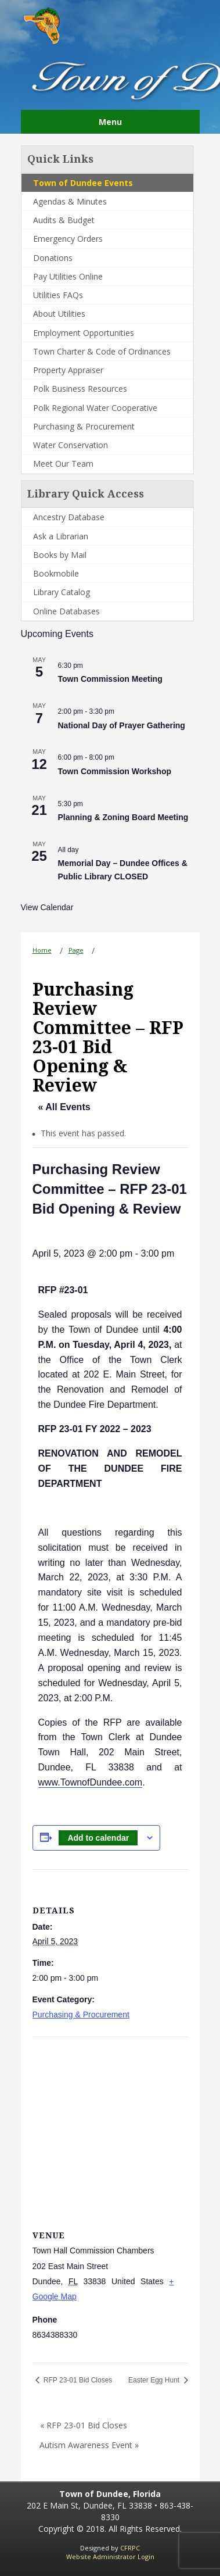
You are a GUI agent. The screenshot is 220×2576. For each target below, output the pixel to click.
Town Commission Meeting (110, 679)
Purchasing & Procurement (81, 2014)
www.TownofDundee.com (90, 1782)
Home (42, 950)
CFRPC (130, 2547)
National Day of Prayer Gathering (121, 725)
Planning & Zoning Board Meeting (123, 817)
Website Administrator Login (110, 2556)
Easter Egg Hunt (154, 2380)
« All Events (64, 1107)
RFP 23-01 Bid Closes (77, 2380)
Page (76, 950)
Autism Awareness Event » (89, 2444)
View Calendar (47, 907)
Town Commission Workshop (115, 771)
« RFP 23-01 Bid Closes (83, 2425)
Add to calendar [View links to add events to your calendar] (98, 1837)
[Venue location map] (110, 2121)
